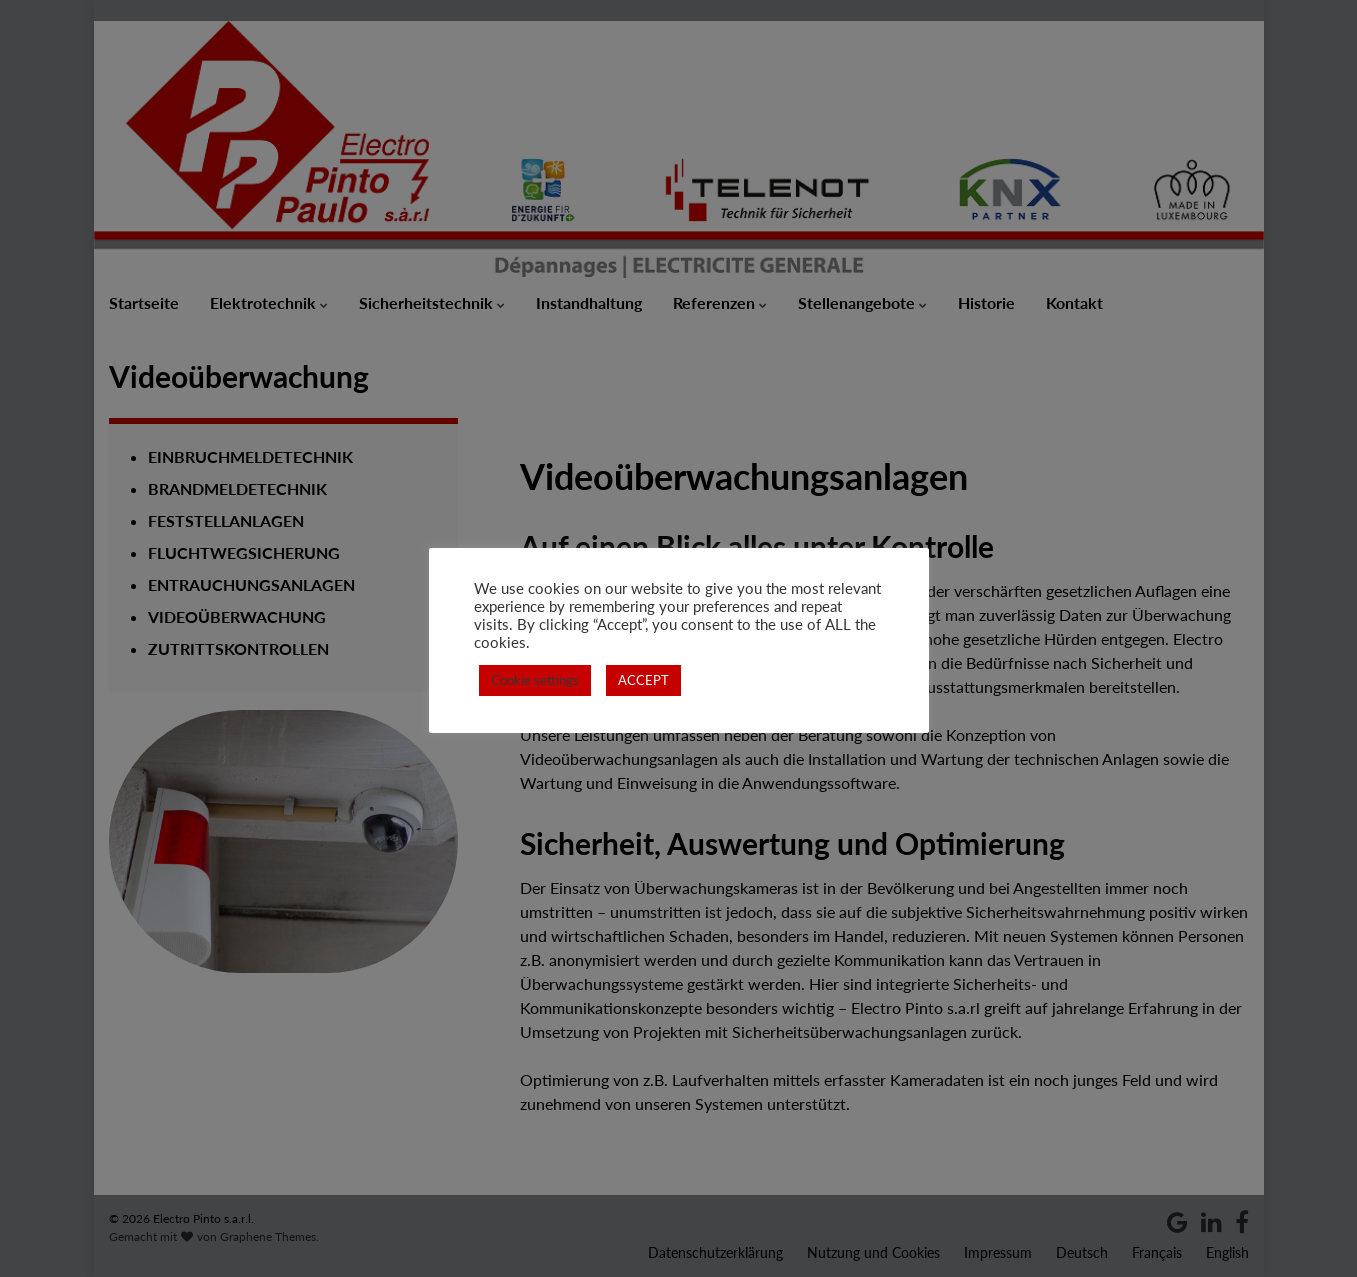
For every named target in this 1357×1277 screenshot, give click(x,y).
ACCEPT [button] (643, 680)
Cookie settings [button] (535, 680)
